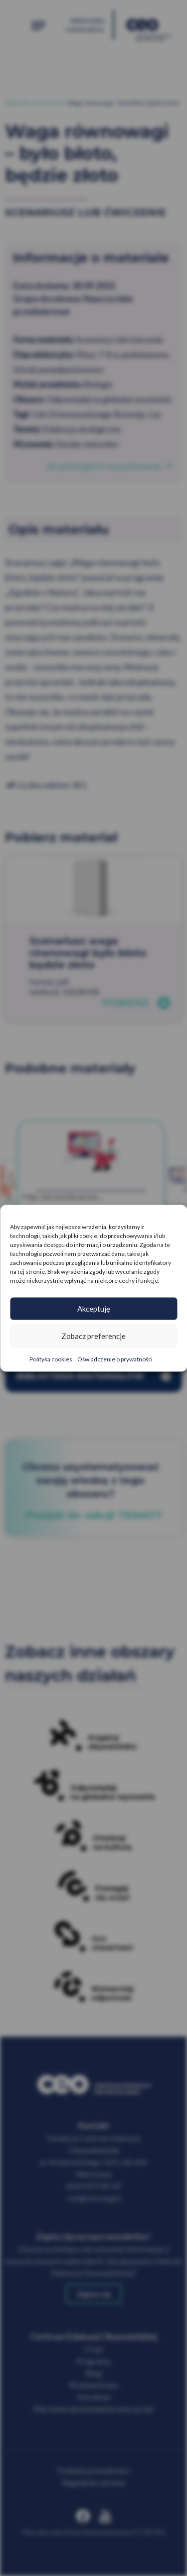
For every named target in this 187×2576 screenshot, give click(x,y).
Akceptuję (93, 1308)
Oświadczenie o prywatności (115, 1358)
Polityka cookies (50, 1358)
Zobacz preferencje (93, 1336)
